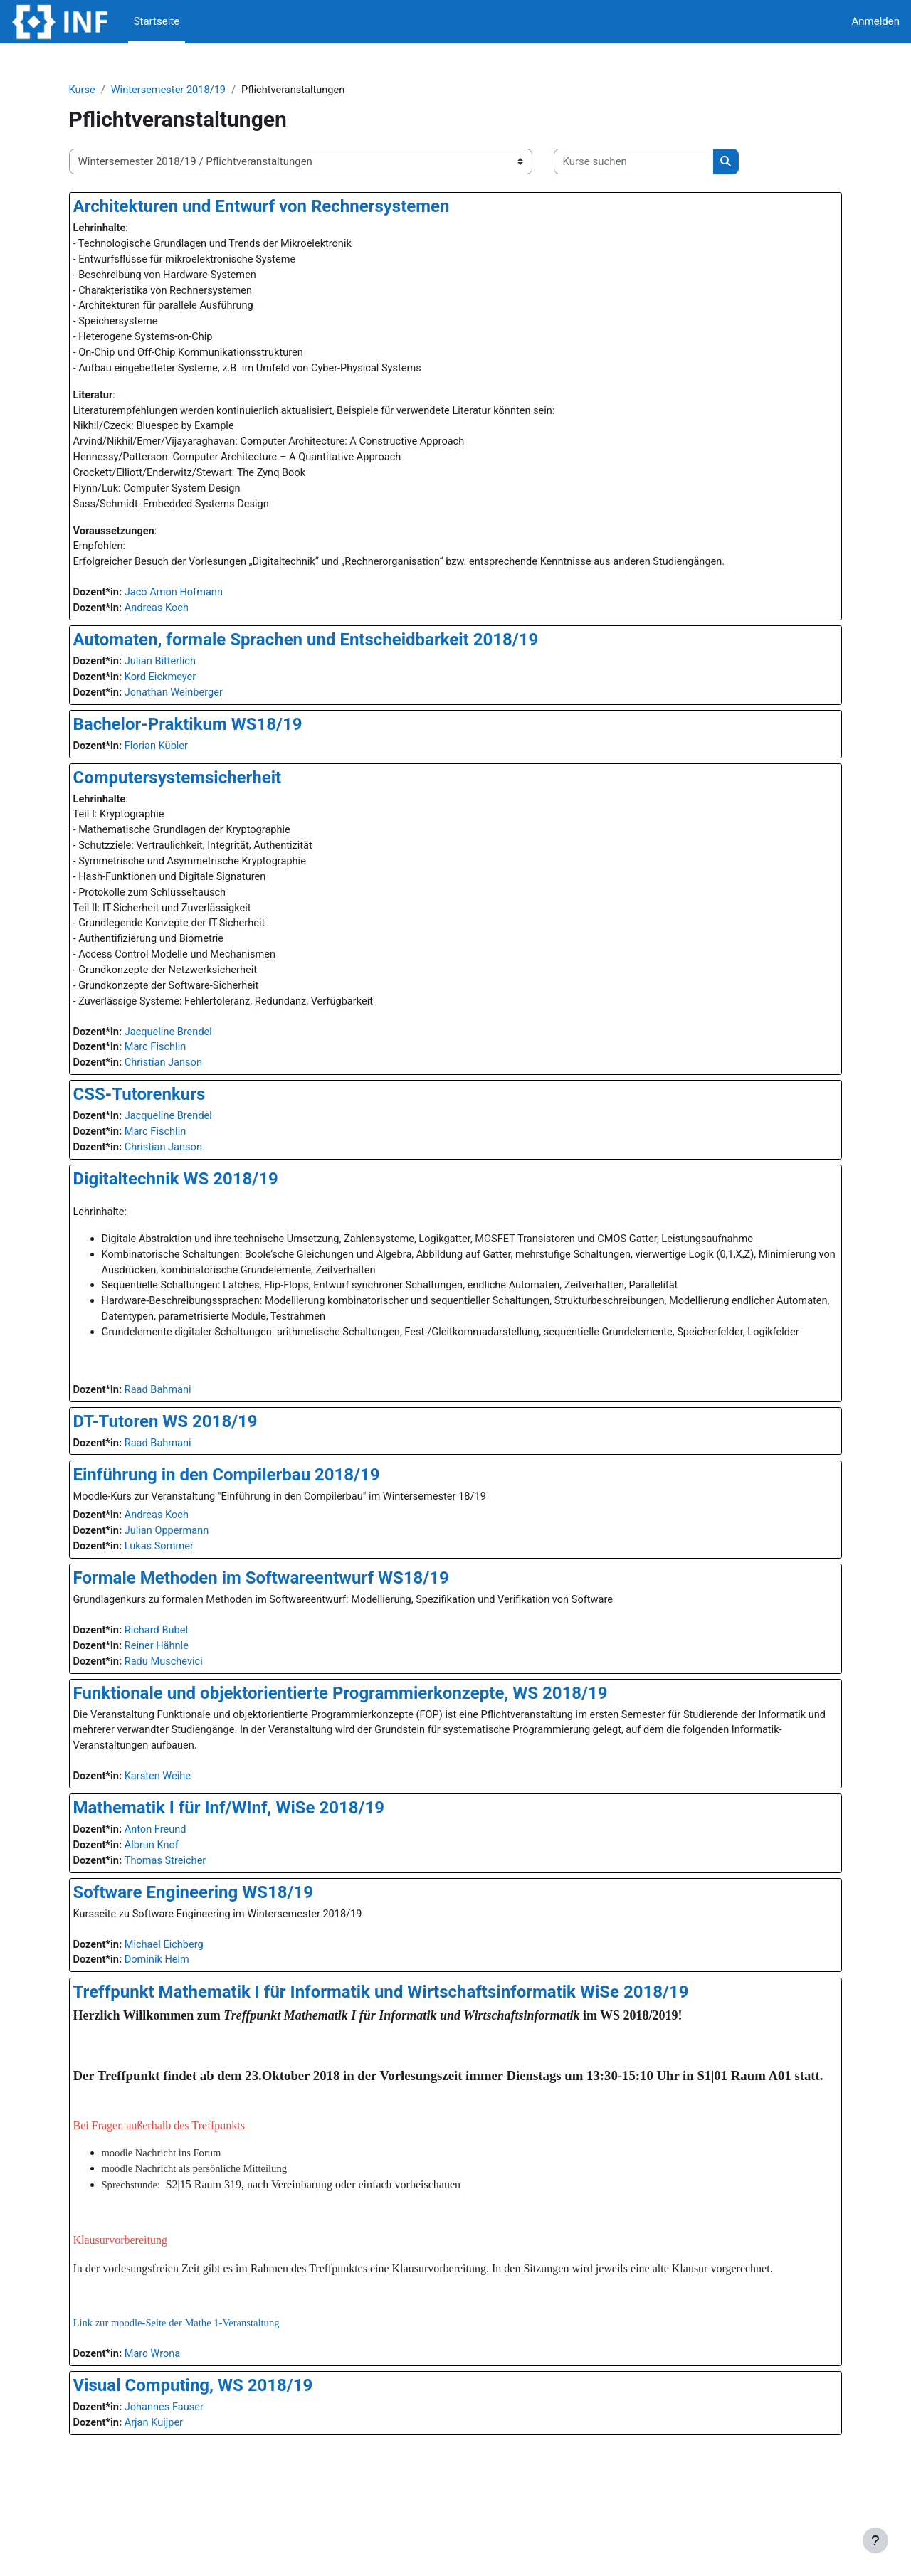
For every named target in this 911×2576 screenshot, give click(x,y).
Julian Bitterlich (186, 673)
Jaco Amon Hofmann (200, 602)
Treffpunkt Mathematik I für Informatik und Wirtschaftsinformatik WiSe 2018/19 (404, 2045)
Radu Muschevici (190, 1708)
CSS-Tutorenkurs (163, 1115)
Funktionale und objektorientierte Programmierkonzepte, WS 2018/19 (364, 1741)
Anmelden (875, 21)
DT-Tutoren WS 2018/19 (189, 1465)
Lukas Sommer (185, 1592)
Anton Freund (182, 1879)
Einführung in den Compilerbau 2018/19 (250, 1519)
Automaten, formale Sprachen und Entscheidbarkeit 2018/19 (329, 651)
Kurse (106, 90)
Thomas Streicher (192, 1911)
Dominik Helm (183, 2012)
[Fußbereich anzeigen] (875, 2540)
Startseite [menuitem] (157, 21)
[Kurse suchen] (657, 162)
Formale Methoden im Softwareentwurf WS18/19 (285, 1624)
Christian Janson (190, 1083)
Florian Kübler (183, 758)
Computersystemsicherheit (201, 790)
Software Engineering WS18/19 (217, 1944)
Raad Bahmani (184, 1432)
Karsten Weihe (184, 1825)
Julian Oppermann (193, 1575)
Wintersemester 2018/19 (195, 90)
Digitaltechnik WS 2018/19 (199, 1202)
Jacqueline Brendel (195, 1051)
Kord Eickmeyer (187, 688)
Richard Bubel (183, 1676)
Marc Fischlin (182, 1067)
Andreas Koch (183, 619)
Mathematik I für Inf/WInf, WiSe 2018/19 (253, 1857)
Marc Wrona (179, 2425)
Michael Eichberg (190, 1997)
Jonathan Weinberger (200, 705)
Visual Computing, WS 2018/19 (217, 2458)
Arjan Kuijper (180, 2495)
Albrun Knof (178, 1895)
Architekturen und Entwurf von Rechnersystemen (285, 207)
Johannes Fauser (191, 2480)
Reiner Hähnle (183, 1693)
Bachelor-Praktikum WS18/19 (211, 737)
